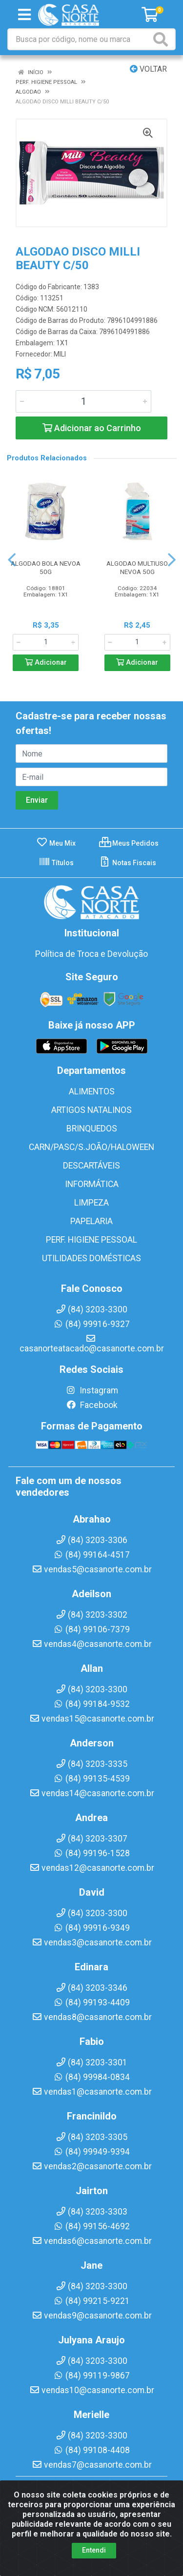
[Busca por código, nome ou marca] (79, 39)
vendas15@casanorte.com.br (91, 1719)
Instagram (91, 1390)
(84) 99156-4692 (91, 2226)
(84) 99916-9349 (91, 1928)
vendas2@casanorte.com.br (92, 2166)
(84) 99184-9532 (91, 1704)
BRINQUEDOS (91, 1128)
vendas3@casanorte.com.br (92, 1942)
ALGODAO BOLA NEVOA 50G (46, 567)
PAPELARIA (91, 1221)
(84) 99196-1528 (91, 1853)
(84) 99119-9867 (91, 2375)
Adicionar (46, 662)
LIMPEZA (91, 1203)
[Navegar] (12, 560)
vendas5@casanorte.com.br (92, 1569)
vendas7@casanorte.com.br (92, 2465)
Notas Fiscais (127, 863)
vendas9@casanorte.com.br (92, 2315)
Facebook (92, 1405)
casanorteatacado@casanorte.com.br (92, 1343)
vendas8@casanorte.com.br (92, 2017)
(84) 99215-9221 (91, 2301)
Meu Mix (56, 843)
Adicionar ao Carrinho (91, 428)
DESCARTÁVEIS (91, 1165)
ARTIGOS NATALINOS (91, 1110)
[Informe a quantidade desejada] (83, 401)
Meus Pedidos (129, 843)
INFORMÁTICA (92, 1184)
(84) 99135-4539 (91, 1778)
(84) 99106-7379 (91, 1629)
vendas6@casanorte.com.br (92, 2241)
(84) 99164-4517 (91, 1555)
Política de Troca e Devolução (91, 954)
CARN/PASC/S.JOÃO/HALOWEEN (91, 1147)
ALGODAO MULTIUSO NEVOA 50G (137, 567)
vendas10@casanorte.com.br (91, 2390)
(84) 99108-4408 (91, 2450)
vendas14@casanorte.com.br (91, 1793)
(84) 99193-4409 (91, 2002)
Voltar (148, 69)
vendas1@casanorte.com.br (92, 2092)
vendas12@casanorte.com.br (91, 1868)
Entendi (94, 2565)
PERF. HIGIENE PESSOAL (91, 1240)
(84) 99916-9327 (91, 1324)
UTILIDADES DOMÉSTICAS (91, 1258)
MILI (60, 354)
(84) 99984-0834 (91, 2077)
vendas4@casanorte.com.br (92, 1644)
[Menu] (24, 14)
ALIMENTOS (92, 1091)
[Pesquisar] (162, 39)
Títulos (56, 863)
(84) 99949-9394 (91, 2152)
